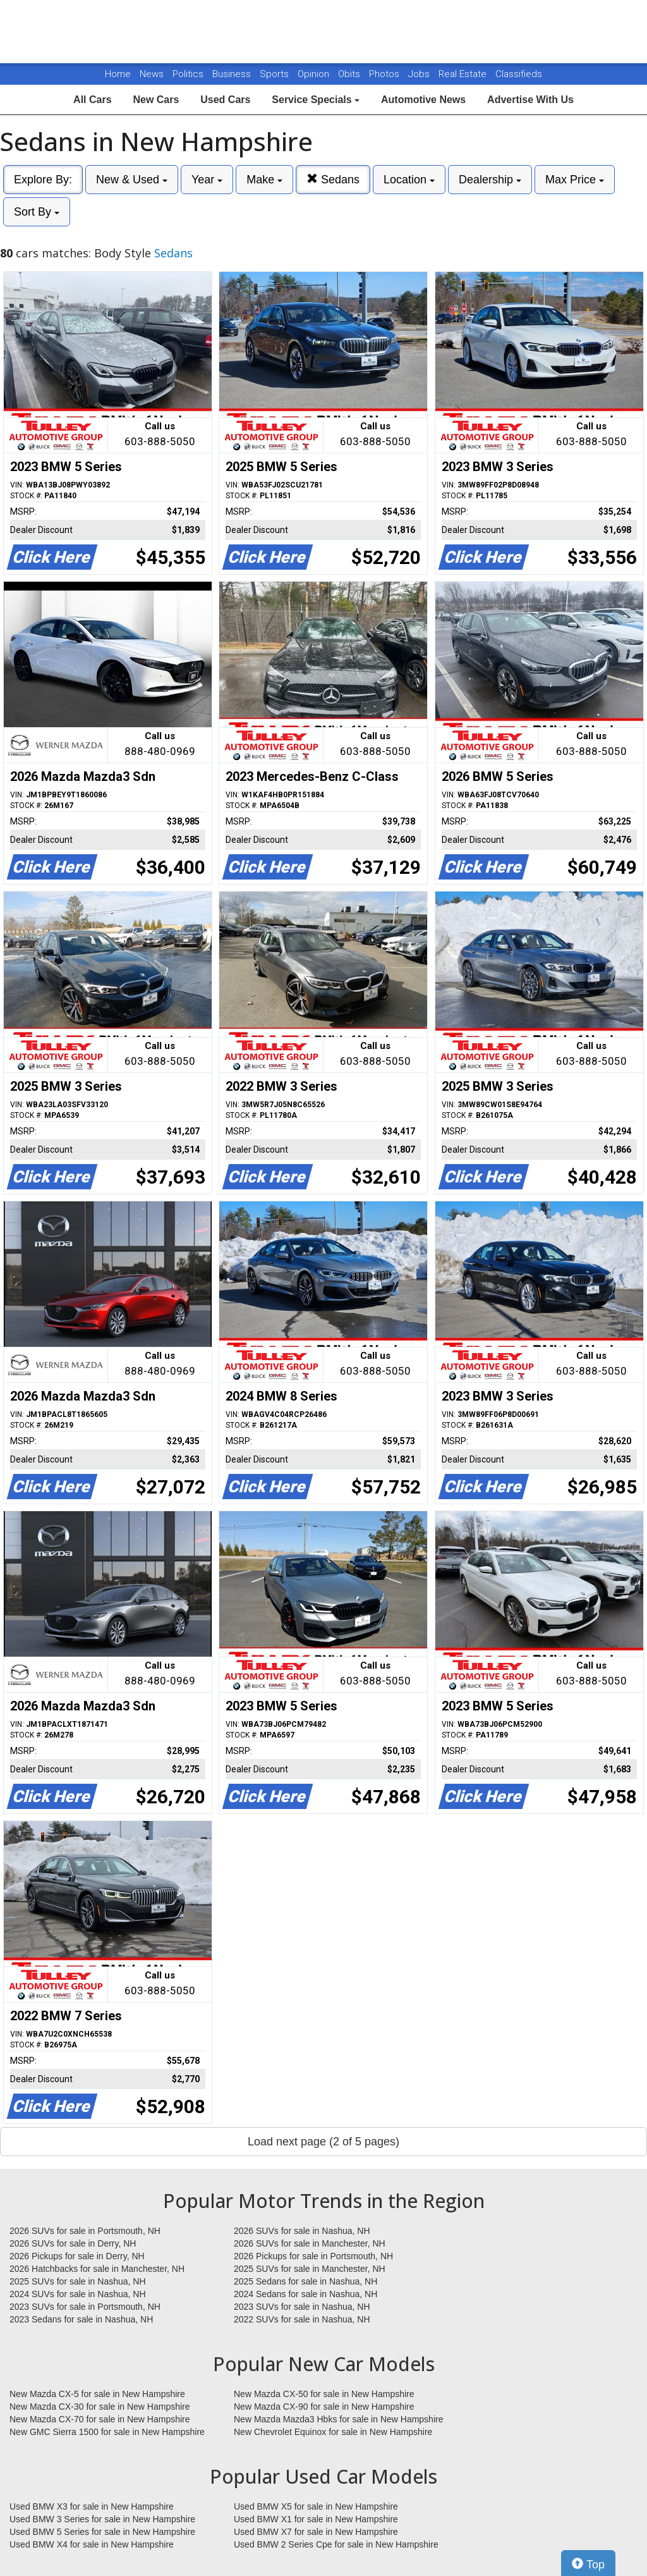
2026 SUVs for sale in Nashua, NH (302, 2231)
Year (206, 179)
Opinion (315, 74)
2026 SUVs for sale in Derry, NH (72, 2243)
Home (118, 74)
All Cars (92, 99)
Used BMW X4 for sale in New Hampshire (91, 2544)
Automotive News (423, 99)
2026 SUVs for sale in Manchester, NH (309, 2243)
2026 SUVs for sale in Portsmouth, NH (84, 2231)
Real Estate (463, 74)
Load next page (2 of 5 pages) (323, 2141)
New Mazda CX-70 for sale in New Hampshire (99, 2419)
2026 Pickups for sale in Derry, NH (77, 2256)
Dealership (490, 179)
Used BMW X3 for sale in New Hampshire (91, 2506)
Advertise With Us (530, 99)
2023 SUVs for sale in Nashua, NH (302, 2307)
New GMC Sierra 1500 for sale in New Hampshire (107, 2432)
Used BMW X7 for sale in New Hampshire (316, 2532)
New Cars (156, 99)
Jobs (420, 74)
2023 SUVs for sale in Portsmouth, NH (84, 2307)
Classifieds (518, 74)
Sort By (36, 211)
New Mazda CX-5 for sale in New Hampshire (97, 2394)
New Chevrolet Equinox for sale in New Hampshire (333, 2432)
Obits (350, 74)
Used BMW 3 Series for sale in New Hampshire (102, 2519)
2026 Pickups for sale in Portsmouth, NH (313, 2256)
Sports (275, 74)
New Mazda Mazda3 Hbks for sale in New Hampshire (338, 2419)
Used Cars (225, 99)
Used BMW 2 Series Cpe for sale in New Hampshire (336, 2544)
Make (264, 179)
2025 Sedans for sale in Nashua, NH (305, 2281)
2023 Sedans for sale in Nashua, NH (81, 2319)
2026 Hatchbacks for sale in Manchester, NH (96, 2269)
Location (409, 179)
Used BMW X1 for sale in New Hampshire (316, 2519)
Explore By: (43, 179)
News (152, 74)
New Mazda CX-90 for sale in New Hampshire (324, 2406)
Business (232, 74)
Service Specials (316, 99)
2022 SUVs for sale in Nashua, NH (302, 2319)
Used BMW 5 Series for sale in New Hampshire (102, 2532)
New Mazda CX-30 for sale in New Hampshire (99, 2406)
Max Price (574, 179)
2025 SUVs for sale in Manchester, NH (309, 2269)
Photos (385, 74)
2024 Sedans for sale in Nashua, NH (305, 2294)
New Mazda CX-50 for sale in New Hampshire (324, 2394)
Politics (187, 74)
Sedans (333, 179)
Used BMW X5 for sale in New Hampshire (316, 2506)
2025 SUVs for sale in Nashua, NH (77, 2281)
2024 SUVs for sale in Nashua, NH (77, 2294)
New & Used (131, 179)
